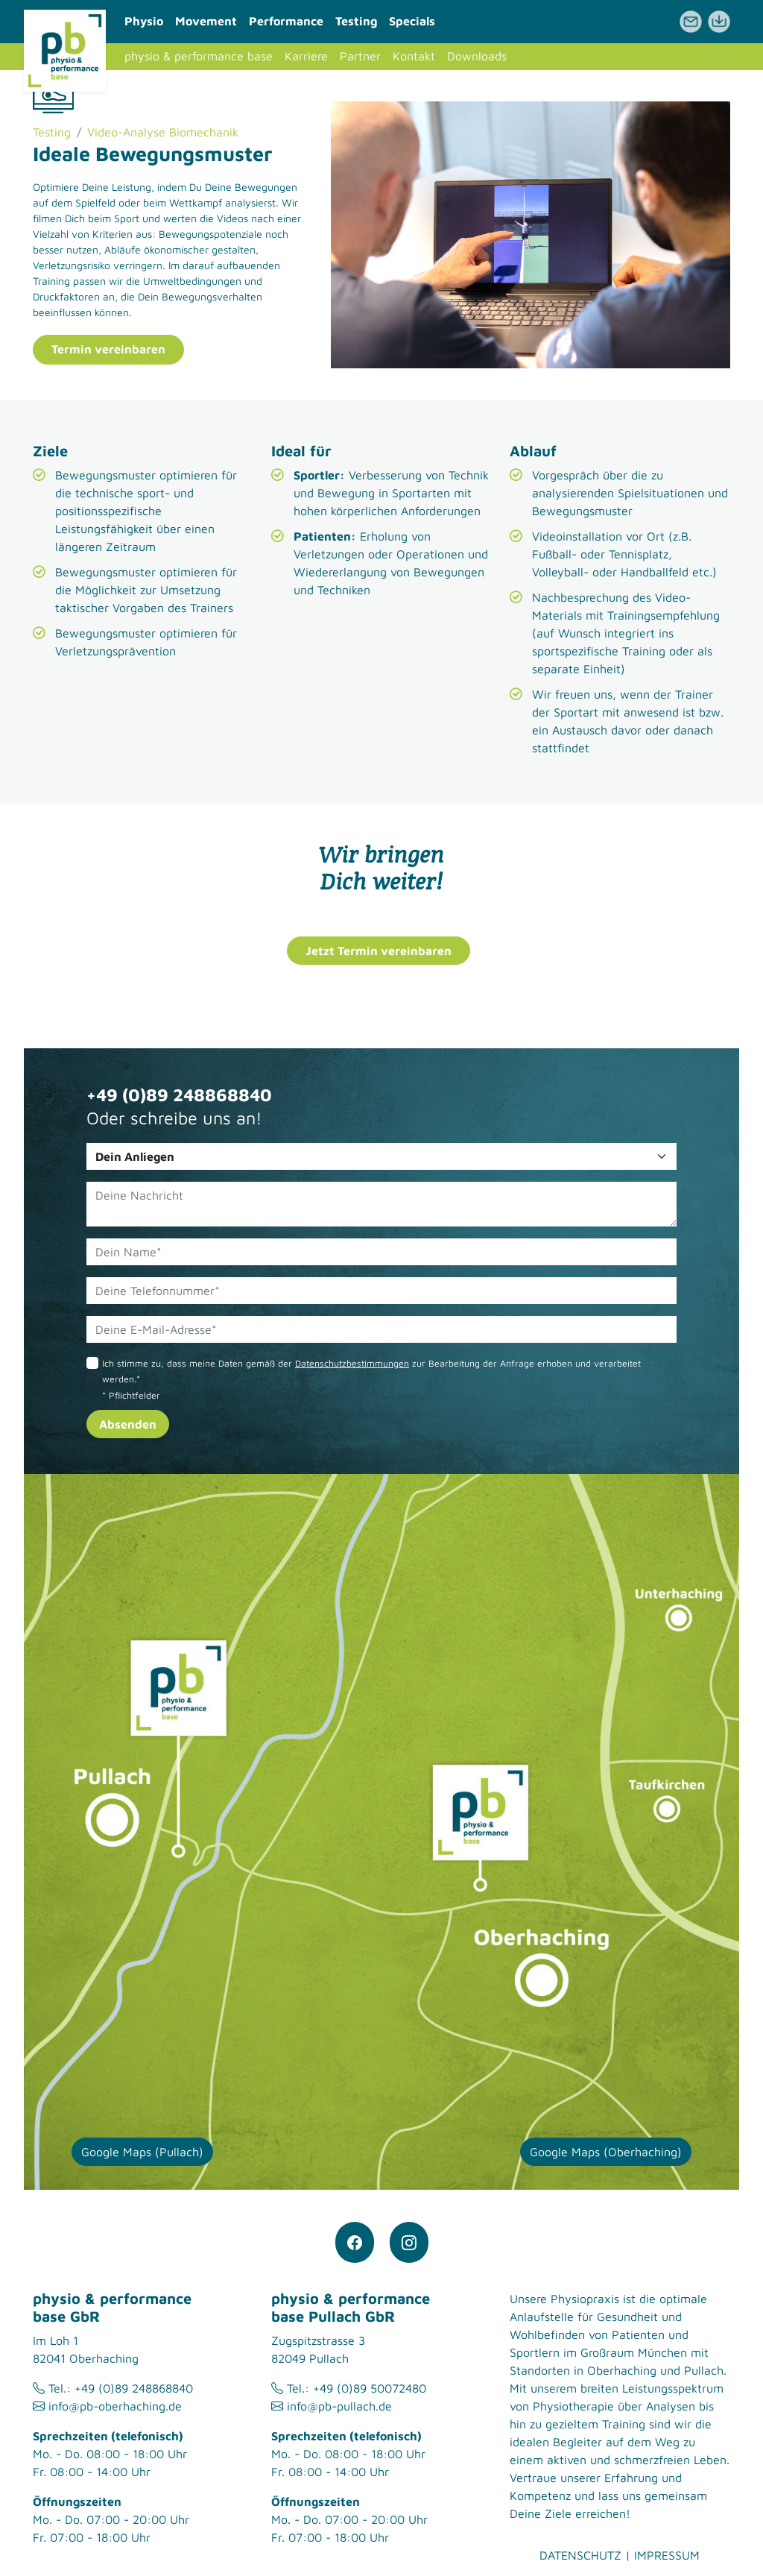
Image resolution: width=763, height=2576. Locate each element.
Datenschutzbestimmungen (352, 1363)
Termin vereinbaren (108, 349)
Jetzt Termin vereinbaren (378, 950)
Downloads (477, 56)
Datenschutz (580, 2555)
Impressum (667, 2555)
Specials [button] (412, 21)
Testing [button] (356, 21)
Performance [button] (286, 21)
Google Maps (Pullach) (142, 2151)
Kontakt (414, 56)
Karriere (306, 56)
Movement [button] (206, 21)
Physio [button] (143, 21)
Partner (360, 56)
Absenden (127, 1424)
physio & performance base (198, 56)
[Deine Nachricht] (381, 1204)
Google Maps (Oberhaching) (606, 2151)
